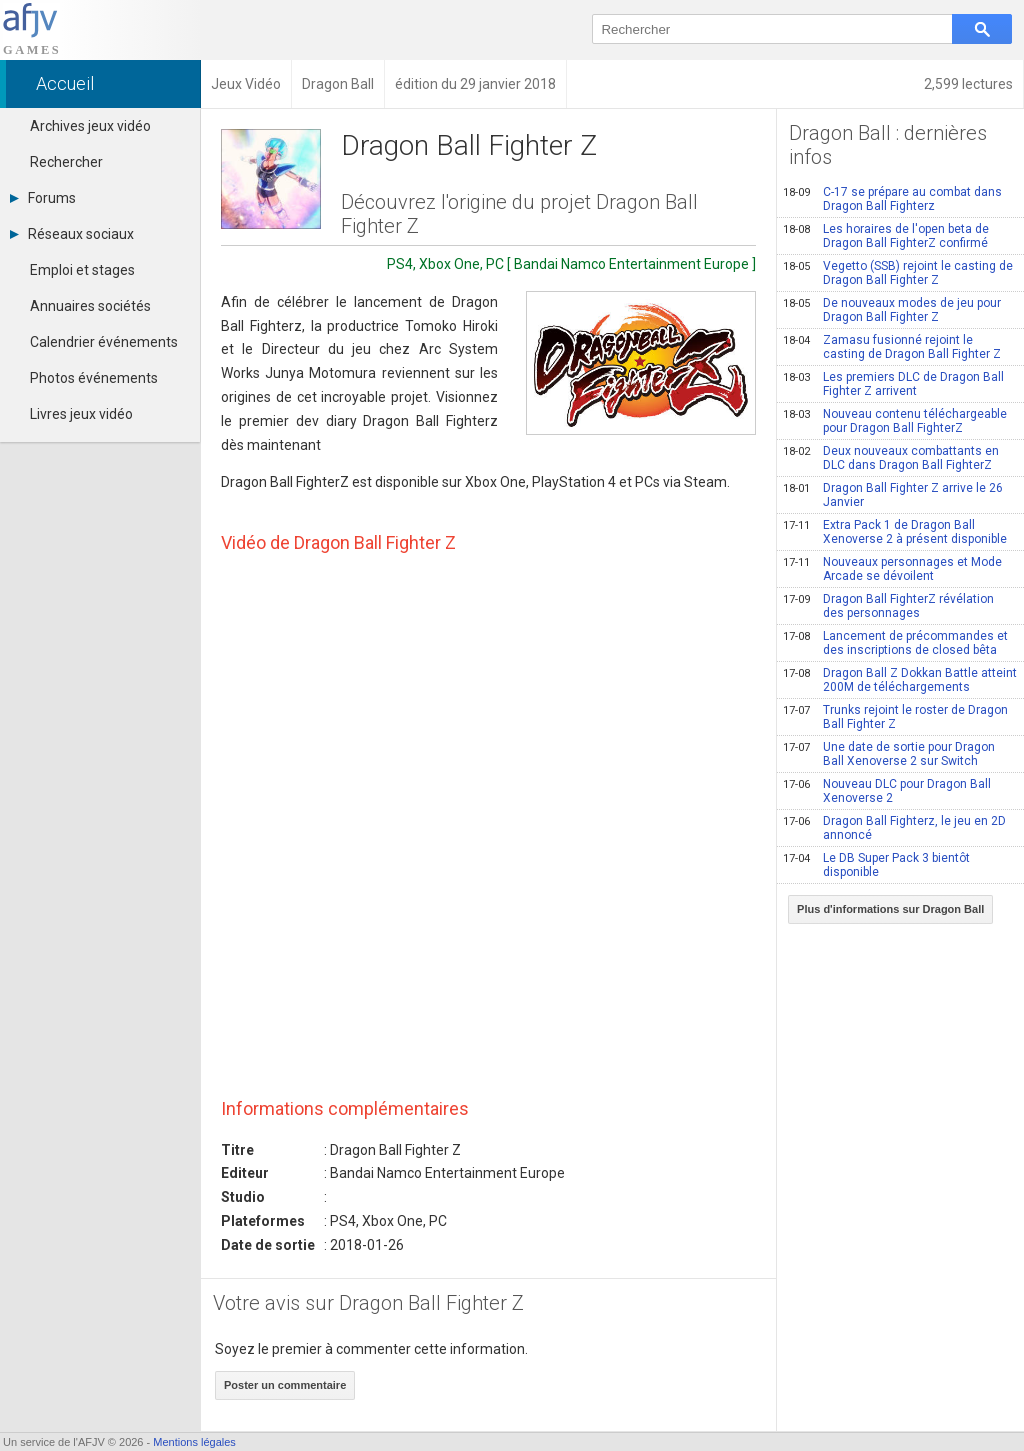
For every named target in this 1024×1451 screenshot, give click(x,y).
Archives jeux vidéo (90, 126)
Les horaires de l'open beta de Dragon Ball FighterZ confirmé (886, 236)
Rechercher (66, 162)
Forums (43, 198)
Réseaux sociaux (72, 234)
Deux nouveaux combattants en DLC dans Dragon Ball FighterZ (891, 458)
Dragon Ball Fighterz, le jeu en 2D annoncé (894, 828)
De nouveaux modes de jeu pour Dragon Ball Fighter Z (892, 310)
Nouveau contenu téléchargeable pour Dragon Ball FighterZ (895, 421)
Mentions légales (194, 1442)
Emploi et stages (82, 270)
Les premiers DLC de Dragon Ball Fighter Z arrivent (893, 384)
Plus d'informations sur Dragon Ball (890, 909)
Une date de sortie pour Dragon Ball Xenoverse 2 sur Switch (889, 754)
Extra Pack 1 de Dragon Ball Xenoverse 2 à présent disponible (895, 532)
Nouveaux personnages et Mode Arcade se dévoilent (892, 569)
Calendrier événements (104, 342)
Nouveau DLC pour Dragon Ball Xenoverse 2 (887, 791)
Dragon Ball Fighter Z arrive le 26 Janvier (893, 495)
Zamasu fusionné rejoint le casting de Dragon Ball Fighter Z (892, 347)
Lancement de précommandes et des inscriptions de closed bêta (895, 643)
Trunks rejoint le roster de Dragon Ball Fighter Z (895, 717)
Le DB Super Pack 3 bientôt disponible (876, 865)
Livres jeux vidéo (81, 414)
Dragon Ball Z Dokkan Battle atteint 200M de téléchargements (900, 680)
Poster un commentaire (285, 1385)
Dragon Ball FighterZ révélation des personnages (888, 606)
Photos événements (94, 378)
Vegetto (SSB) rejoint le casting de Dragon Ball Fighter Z (898, 273)
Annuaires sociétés (90, 306)
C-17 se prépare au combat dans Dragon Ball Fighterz (892, 199)
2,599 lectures (968, 84)
